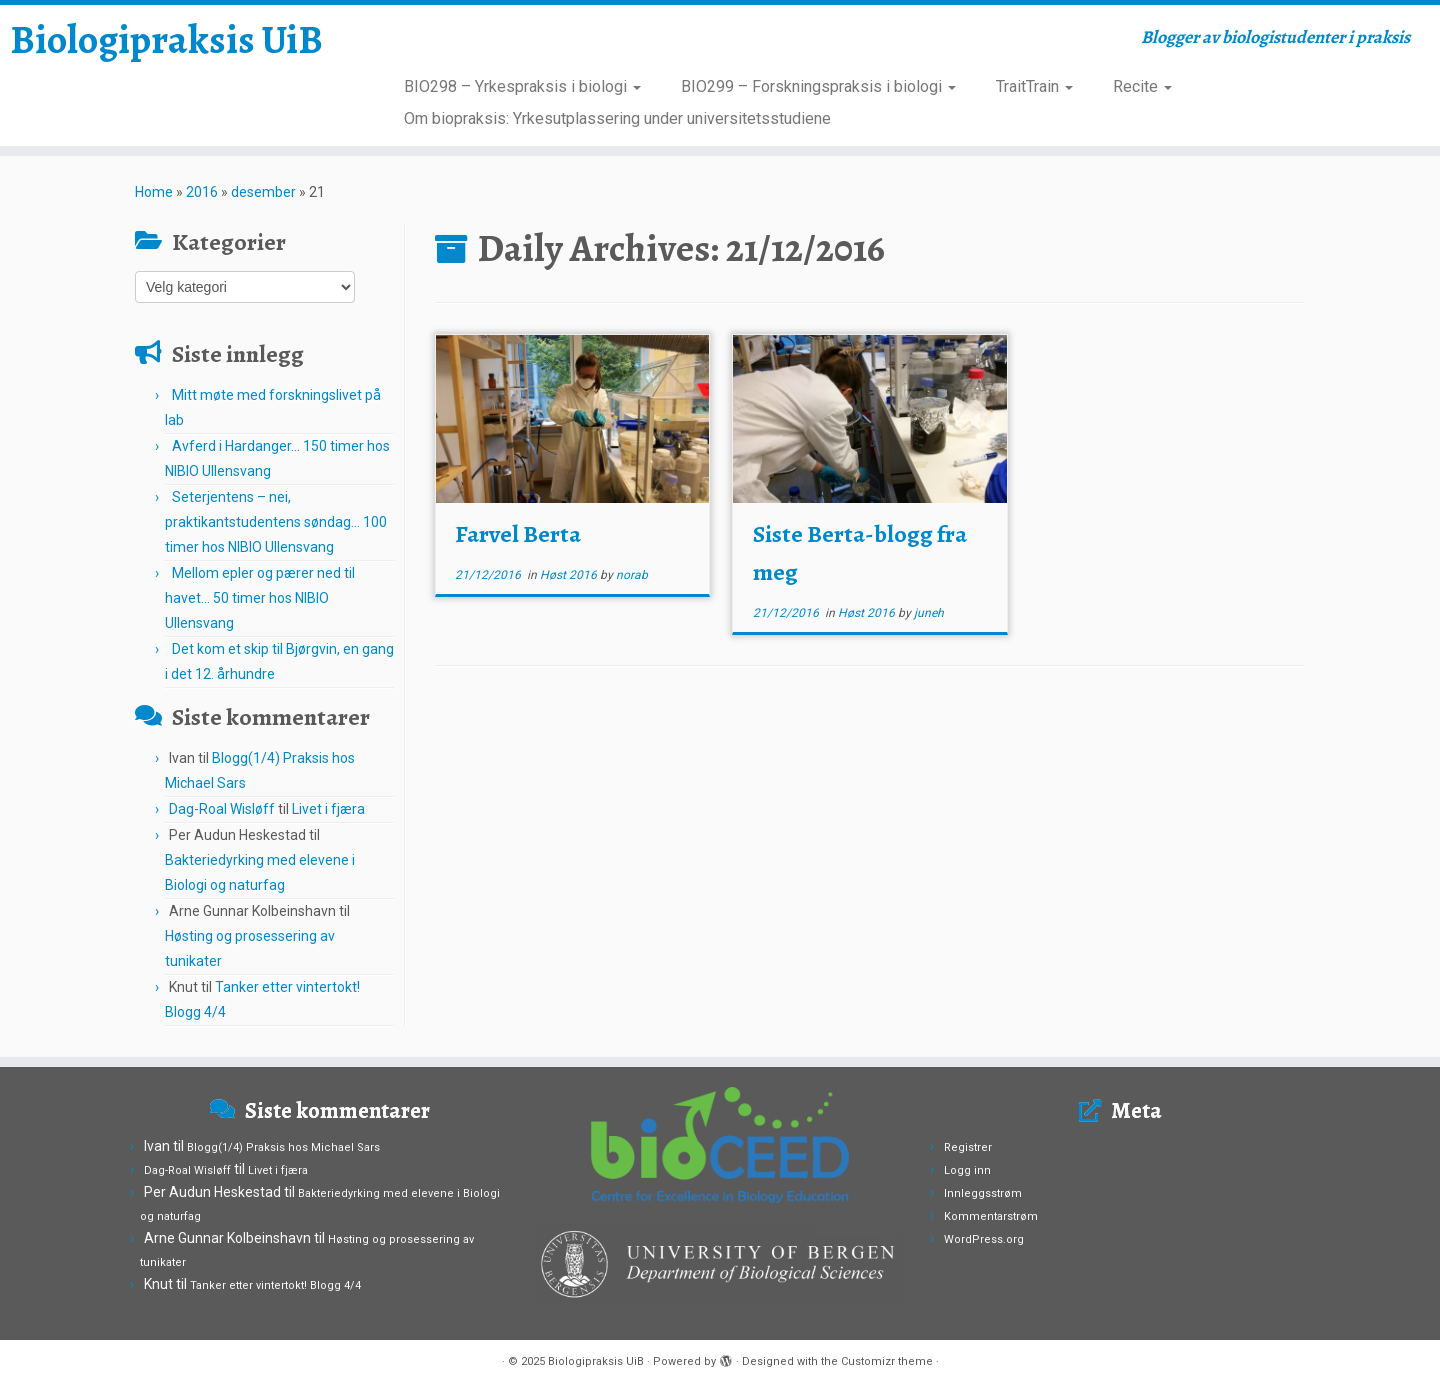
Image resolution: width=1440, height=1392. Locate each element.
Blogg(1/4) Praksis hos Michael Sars (283, 1147)
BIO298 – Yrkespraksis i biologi (522, 86)
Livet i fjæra (328, 809)
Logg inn (967, 1170)
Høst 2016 (570, 575)
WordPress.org (984, 1239)
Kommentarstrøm (991, 1216)
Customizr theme (887, 1361)
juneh (929, 613)
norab (632, 575)
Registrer (968, 1147)
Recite (1142, 86)
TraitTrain (1034, 86)
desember (263, 192)
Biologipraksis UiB (166, 40)
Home (154, 192)
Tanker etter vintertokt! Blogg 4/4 (275, 1285)
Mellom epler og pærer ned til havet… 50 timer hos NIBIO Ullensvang (260, 598)
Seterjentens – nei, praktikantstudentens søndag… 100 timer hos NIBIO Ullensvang (276, 522)
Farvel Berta (518, 534)
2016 (202, 192)
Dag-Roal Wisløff (222, 809)
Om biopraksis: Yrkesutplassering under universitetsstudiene (617, 118)
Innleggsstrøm (983, 1193)
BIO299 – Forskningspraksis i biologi (818, 86)
